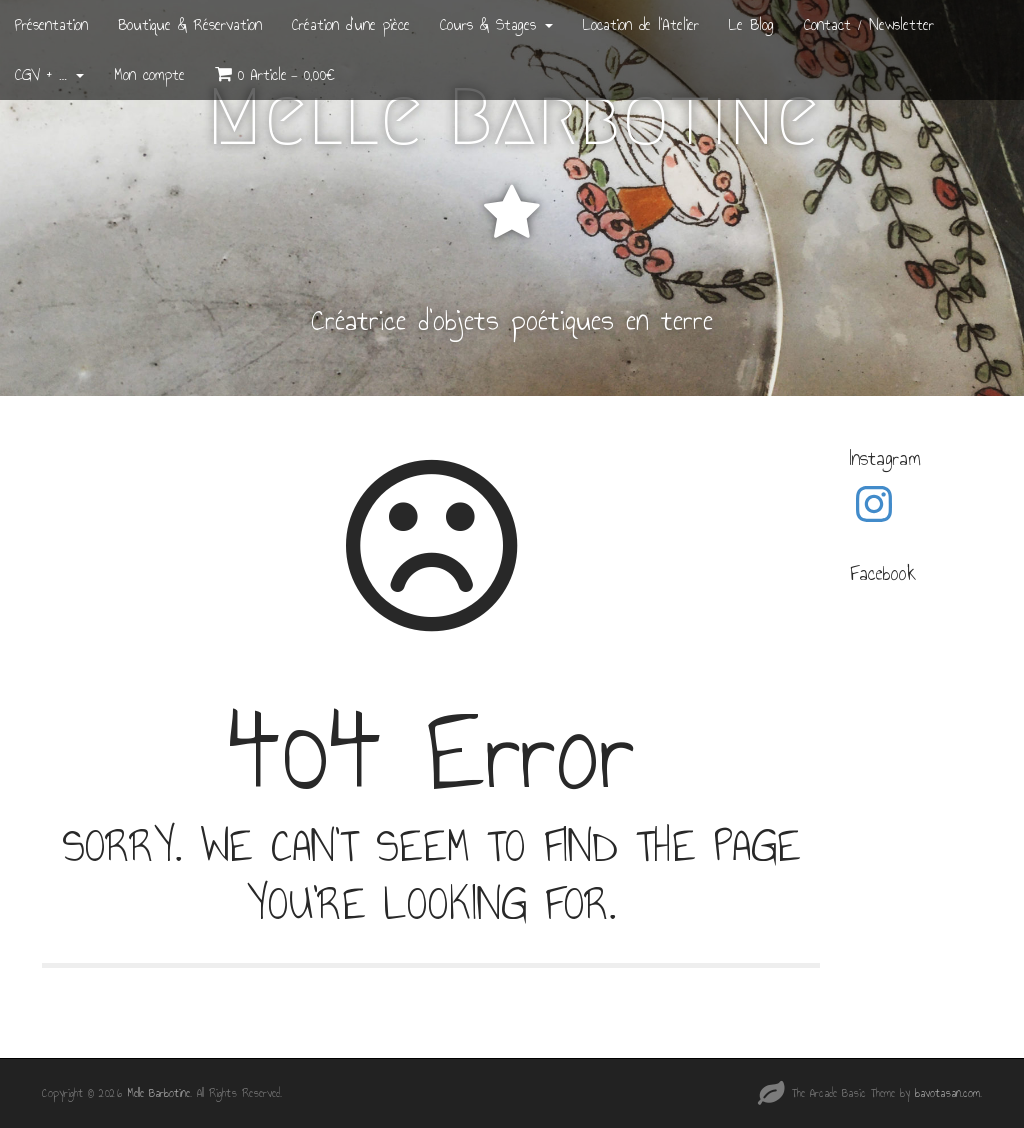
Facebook (883, 573)
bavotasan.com (947, 1093)
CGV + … (49, 74)
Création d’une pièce (351, 24)
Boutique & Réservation (190, 24)
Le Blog (751, 24)
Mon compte (149, 74)
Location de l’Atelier (641, 24)
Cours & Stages (496, 24)
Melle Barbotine (512, 117)
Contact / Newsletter (869, 24)
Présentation (51, 24)
